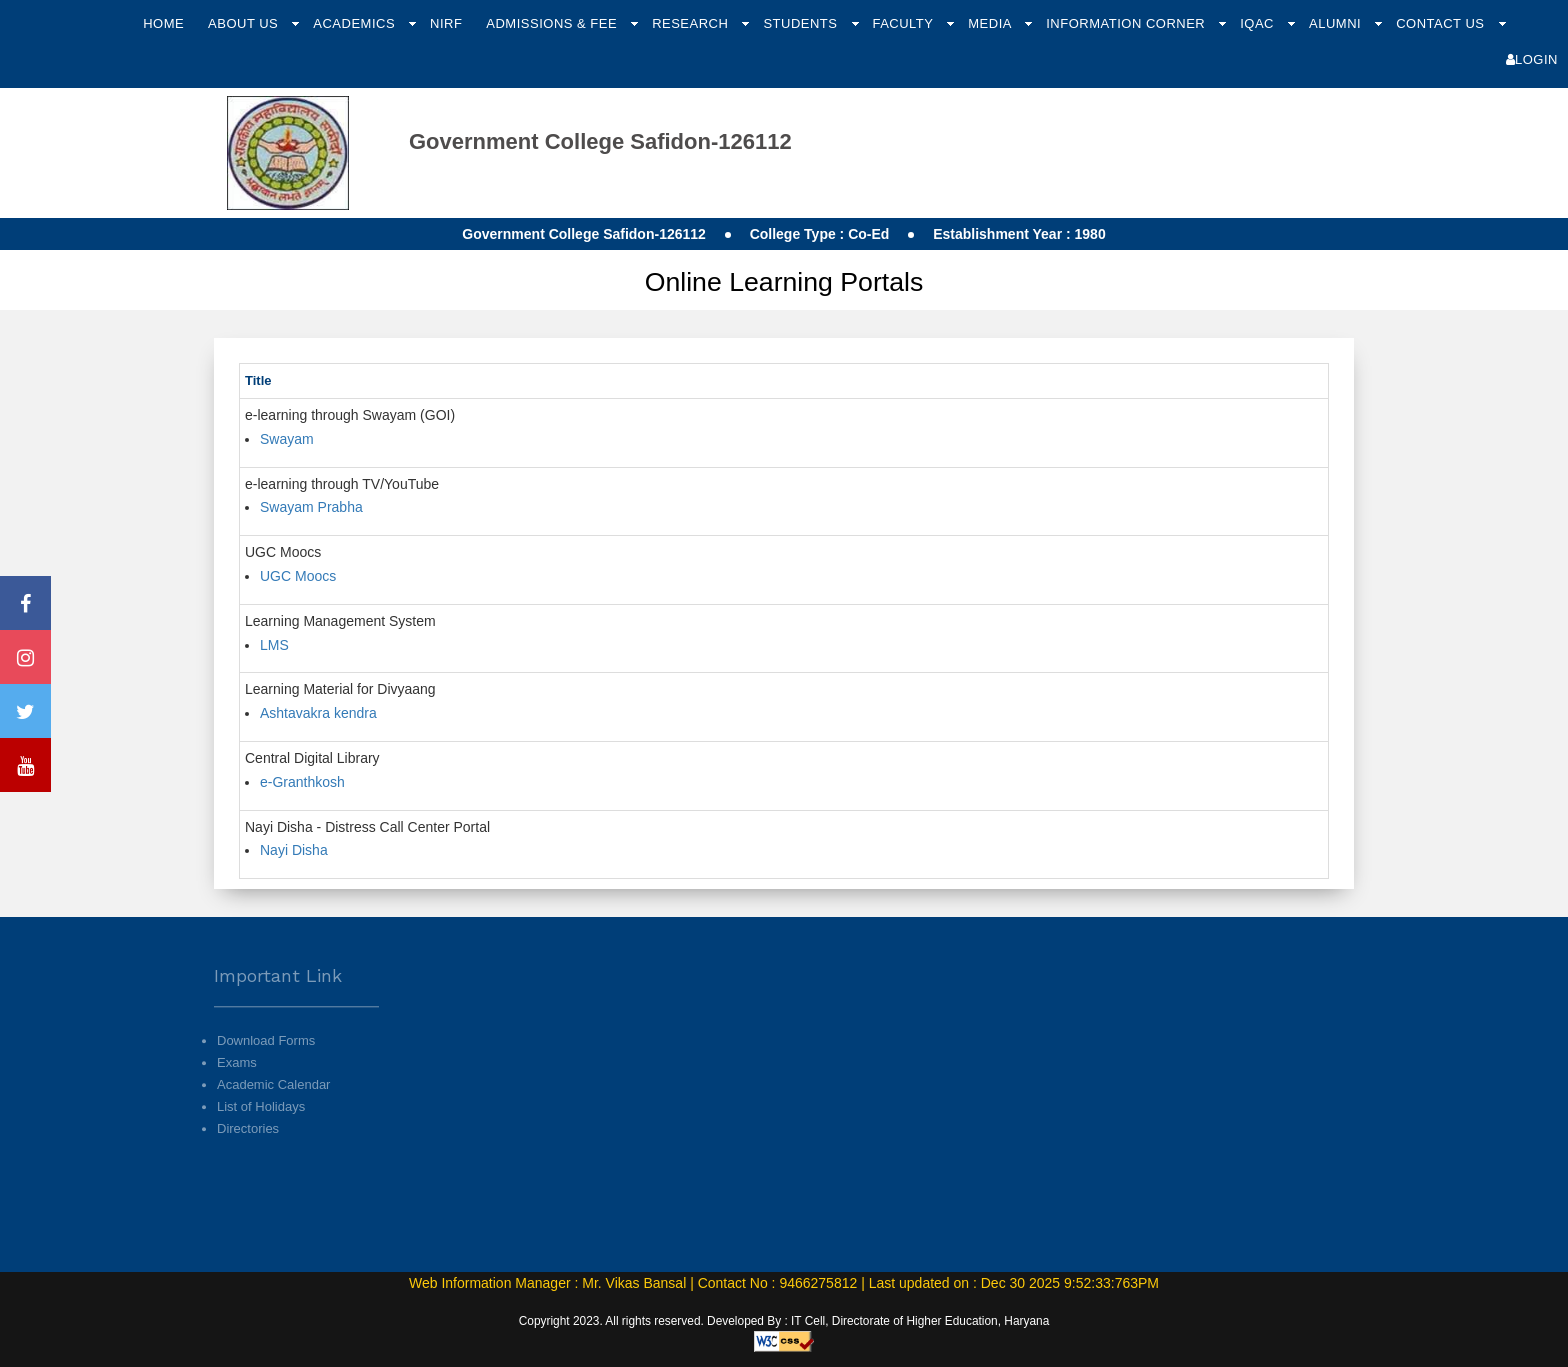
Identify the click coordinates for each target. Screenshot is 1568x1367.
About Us (245, 23)
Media (991, 23)
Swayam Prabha (311, 507)
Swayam (287, 439)
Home (163, 23)
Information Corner (1127, 23)
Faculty (904, 23)
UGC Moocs (298, 576)
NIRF (446, 23)
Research (692, 23)
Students (802, 23)
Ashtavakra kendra (318, 713)
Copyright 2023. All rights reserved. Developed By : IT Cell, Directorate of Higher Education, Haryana (784, 1321)
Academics (356, 23)
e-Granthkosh (302, 782)
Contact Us (1442, 23)
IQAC (1259, 23)
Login (1532, 59)
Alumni (1337, 23)
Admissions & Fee (553, 23)
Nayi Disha (294, 850)
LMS (274, 645)
